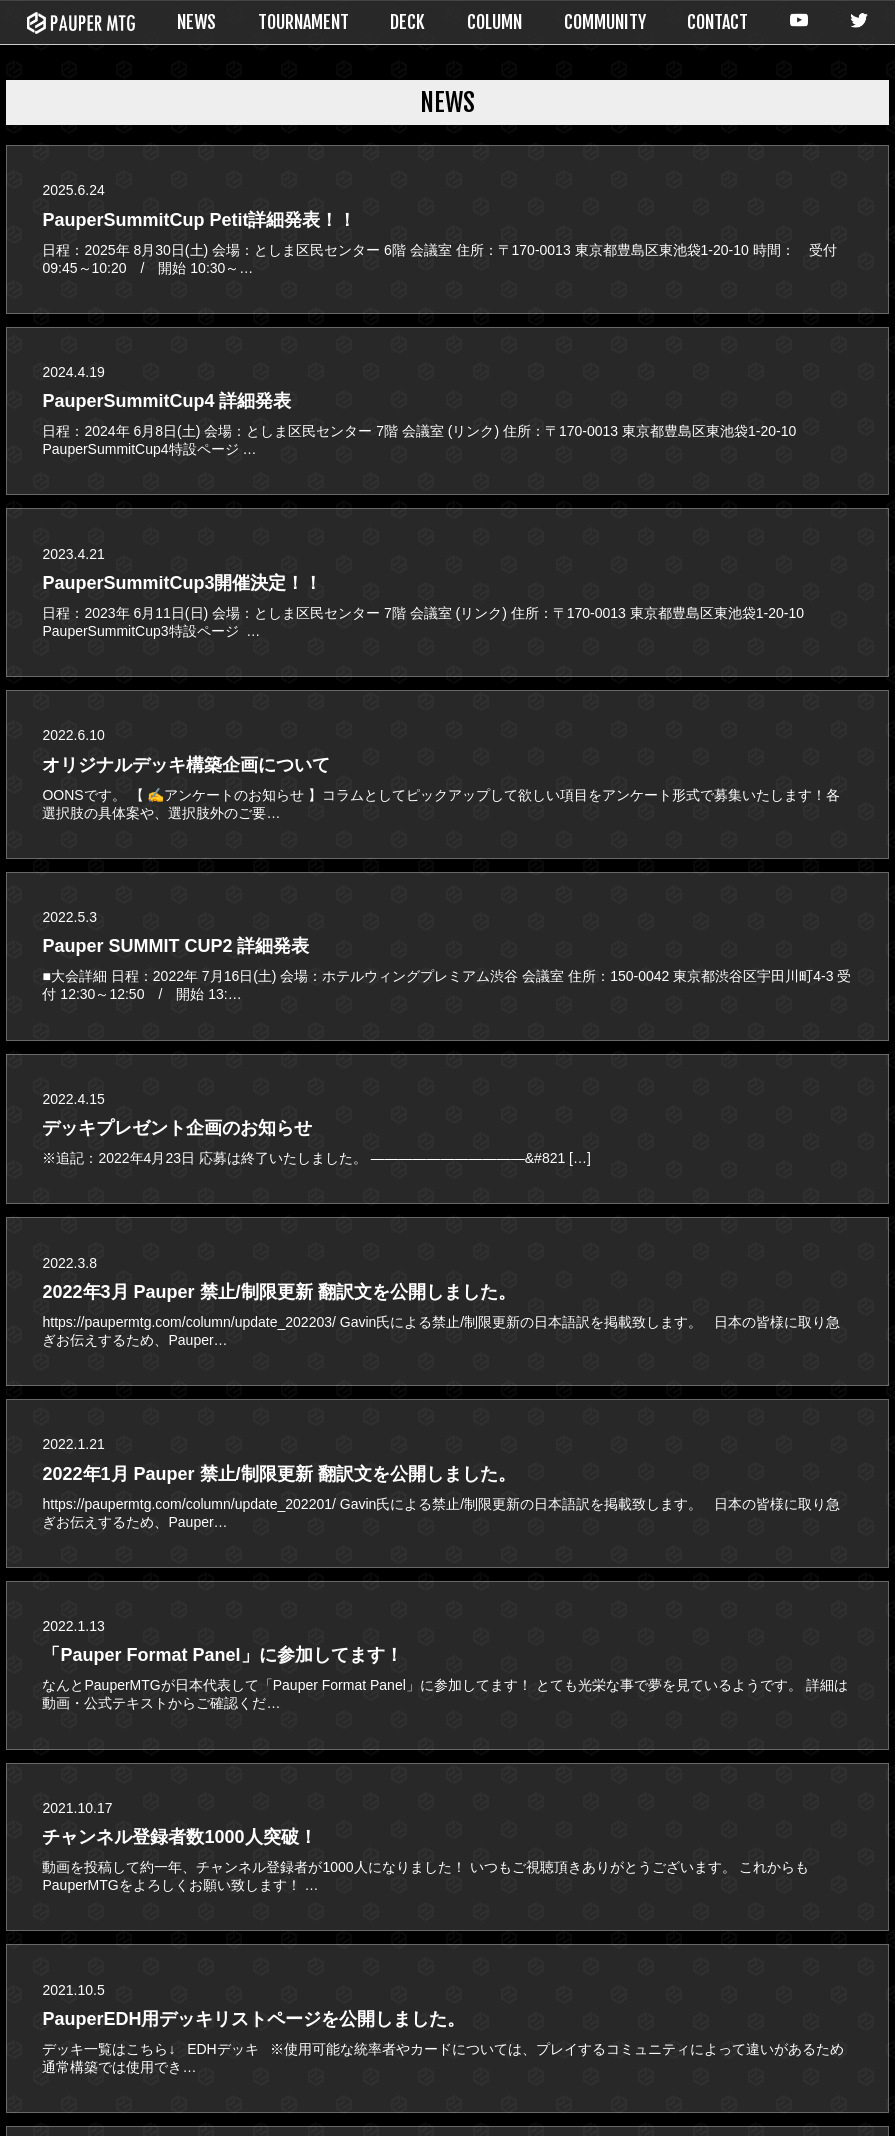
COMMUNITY (605, 22)
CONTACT (717, 22)
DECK (407, 22)
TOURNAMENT (303, 22)
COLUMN (494, 22)
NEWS (196, 22)
